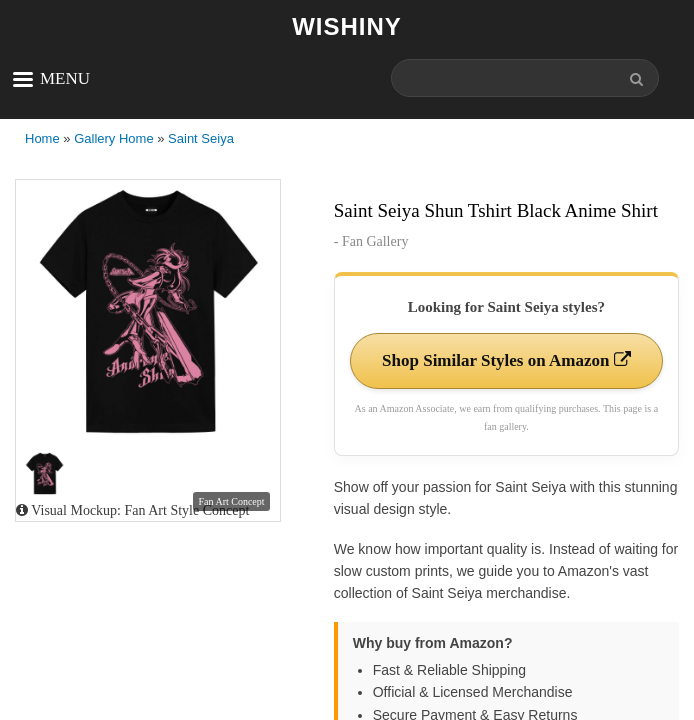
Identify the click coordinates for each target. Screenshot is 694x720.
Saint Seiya (201, 138)
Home (42, 138)
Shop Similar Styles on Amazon (506, 360)
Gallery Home (113, 138)
